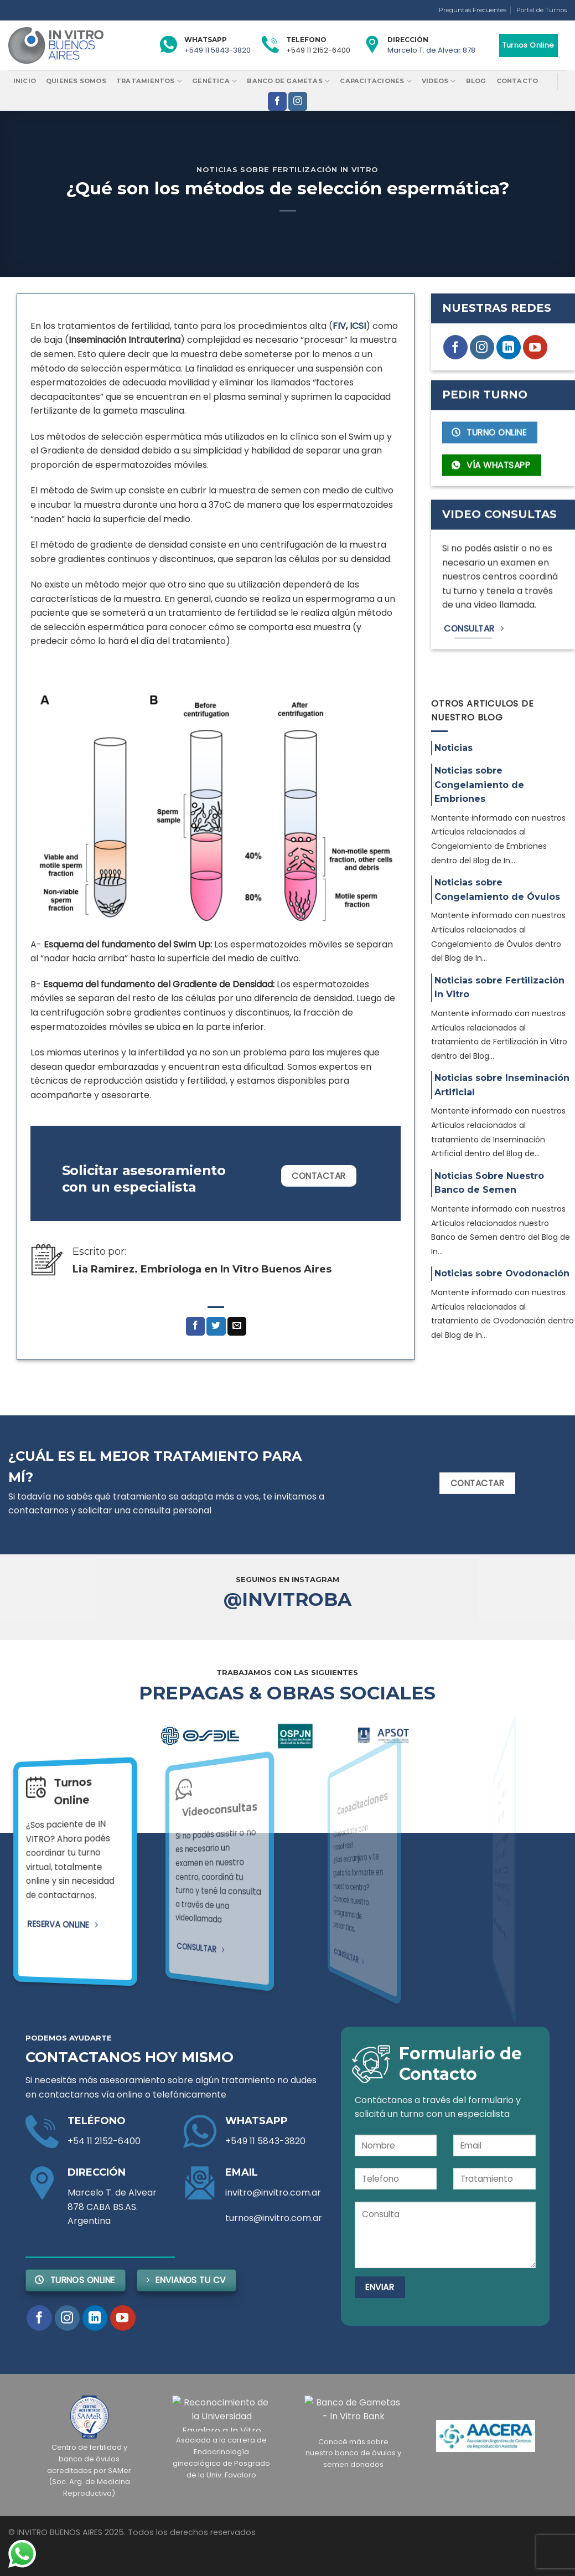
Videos (439, 81)
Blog (476, 81)
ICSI (358, 326)
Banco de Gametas (288, 81)
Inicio (24, 81)
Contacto (517, 81)
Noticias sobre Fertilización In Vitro (287, 170)
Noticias (453, 748)
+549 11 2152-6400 (318, 50)
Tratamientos (149, 81)
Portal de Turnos (541, 10)
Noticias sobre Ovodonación (501, 1273)
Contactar (318, 1176)
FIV (339, 326)
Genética (214, 81)
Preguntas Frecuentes (472, 10)
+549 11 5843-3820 (217, 50)
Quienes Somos (76, 81)
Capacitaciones (376, 81)
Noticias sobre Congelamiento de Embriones (479, 784)
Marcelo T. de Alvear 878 (431, 50)
